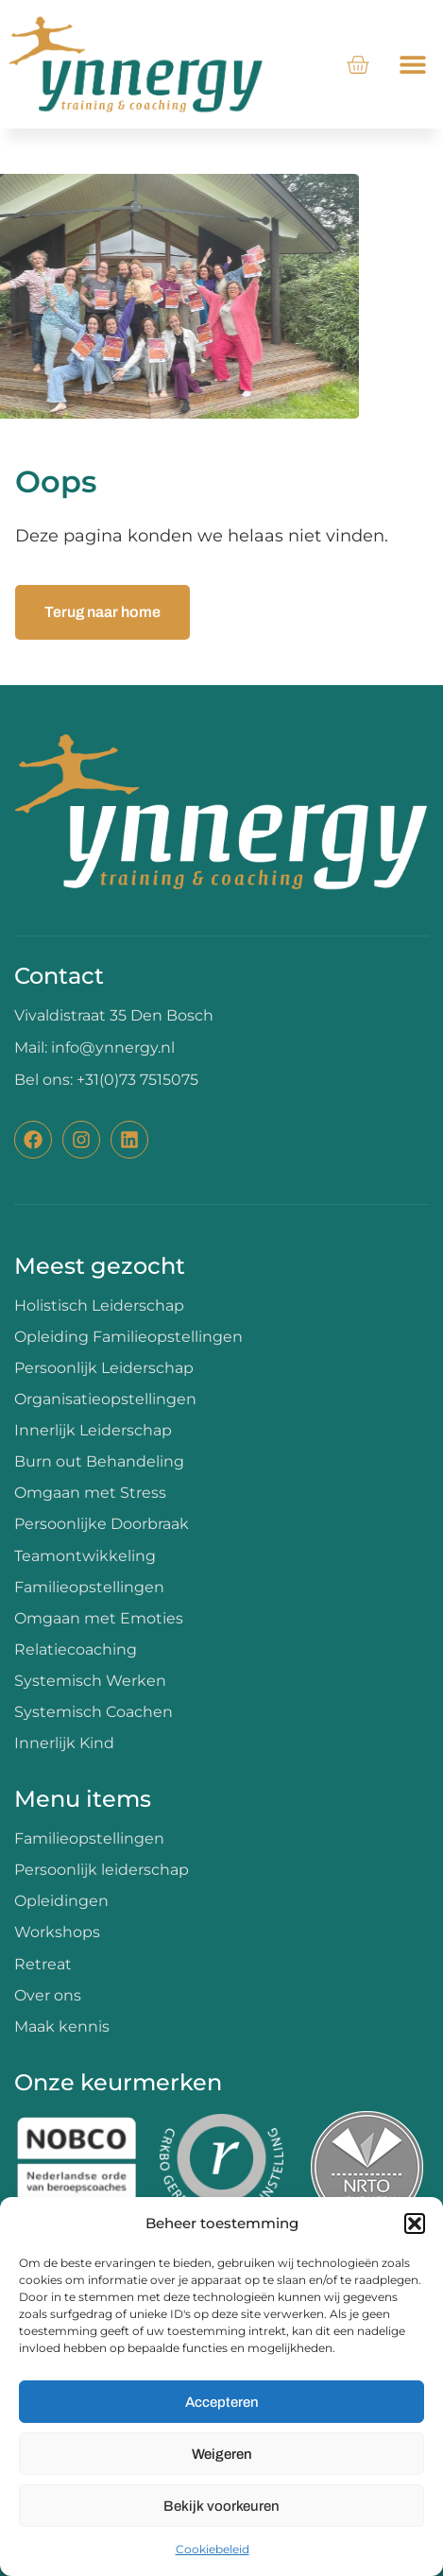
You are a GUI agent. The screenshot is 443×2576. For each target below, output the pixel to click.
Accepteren (222, 2402)
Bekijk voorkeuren (221, 2506)
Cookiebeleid (212, 2549)
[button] (414, 2223)
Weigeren (222, 2454)
